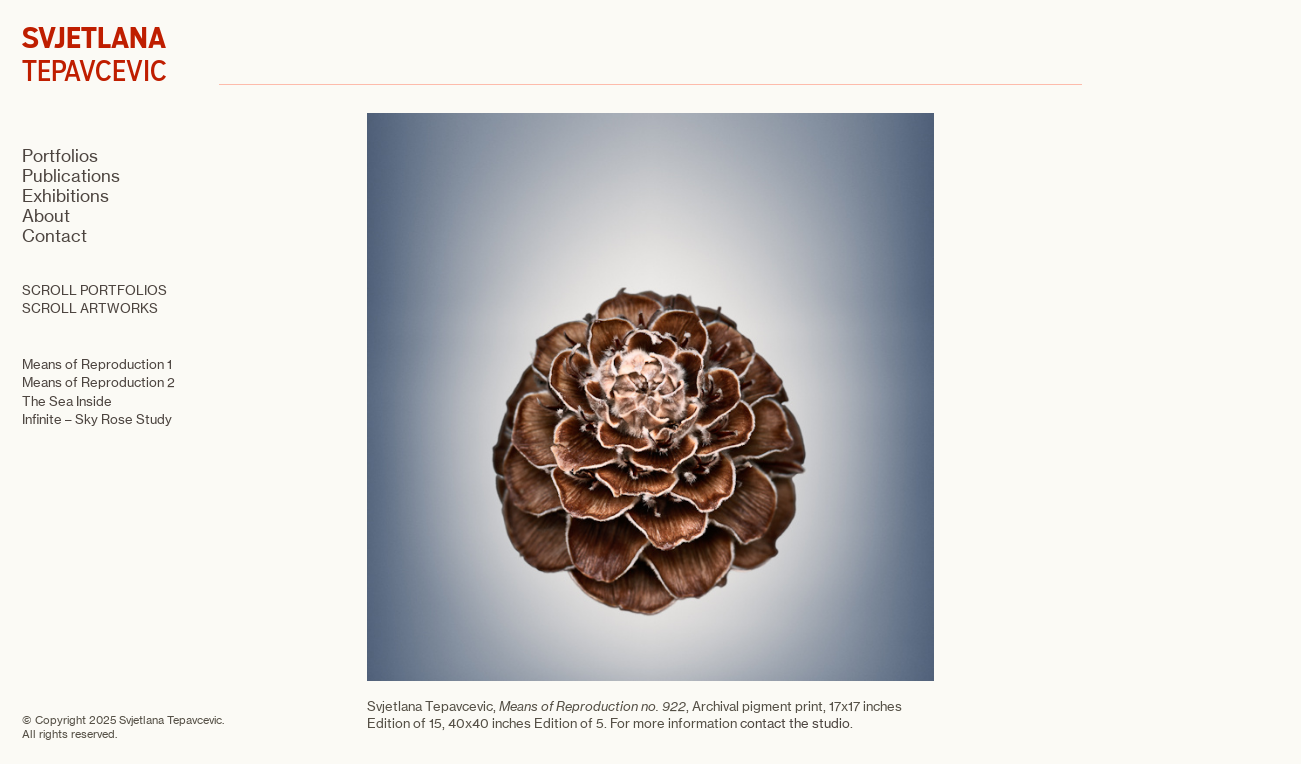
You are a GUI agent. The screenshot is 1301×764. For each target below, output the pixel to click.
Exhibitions (65, 196)
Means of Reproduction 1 (97, 364)
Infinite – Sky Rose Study (97, 419)
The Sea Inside (67, 401)
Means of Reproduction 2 (98, 382)
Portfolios (60, 156)
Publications (71, 176)
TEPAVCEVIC (94, 55)
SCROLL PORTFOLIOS (94, 290)
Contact (54, 236)
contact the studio (795, 723)
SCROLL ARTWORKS (90, 308)
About (46, 216)
